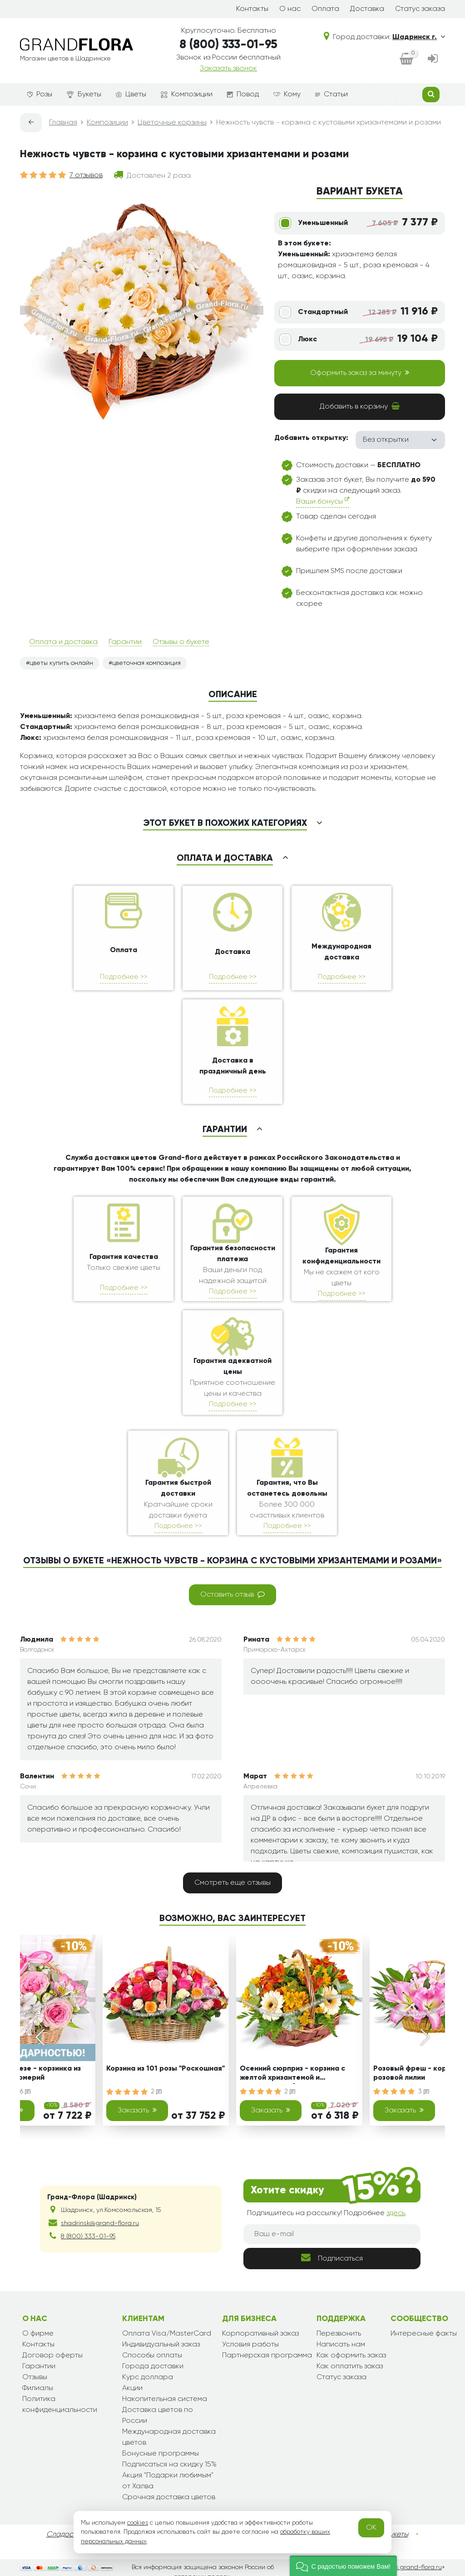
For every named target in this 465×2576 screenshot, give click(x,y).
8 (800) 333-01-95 (228, 45)
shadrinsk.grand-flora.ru (406, 2567)
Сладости (63, 2534)
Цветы (131, 94)
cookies (137, 2523)
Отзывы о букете (181, 642)
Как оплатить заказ (350, 2366)
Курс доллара (147, 2377)
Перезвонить (339, 2333)
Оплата (325, 9)
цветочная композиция (146, 663)
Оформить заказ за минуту (359, 373)
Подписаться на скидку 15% (169, 2464)
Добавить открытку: (311, 438)
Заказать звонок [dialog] (228, 68)
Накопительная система (164, 2399)
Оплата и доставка (63, 642)
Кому (287, 94)
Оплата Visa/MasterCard (166, 2333)
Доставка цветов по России (157, 2415)
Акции (132, 2388)
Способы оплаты (152, 2355)
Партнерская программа (267, 2355)
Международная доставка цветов (169, 2437)
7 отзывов (86, 175)
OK (371, 2527)
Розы (39, 94)
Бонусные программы (160, 2453)
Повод (243, 94)
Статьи (331, 94)
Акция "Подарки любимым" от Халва (167, 2481)
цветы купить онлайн (61, 663)
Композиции (187, 94)
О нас (290, 9)
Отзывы (34, 2377)
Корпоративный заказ (260, 2333)
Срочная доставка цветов (168, 2497)
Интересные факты (424, 2333)
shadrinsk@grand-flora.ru (100, 2223)
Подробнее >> (124, 976)
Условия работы (250, 2344)
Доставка (367, 9)
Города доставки (152, 2366)
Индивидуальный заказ (161, 2344)
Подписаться (332, 2257)
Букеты (84, 95)
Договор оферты (52, 2355)
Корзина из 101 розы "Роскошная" (165, 2068)
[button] (343, 2566)
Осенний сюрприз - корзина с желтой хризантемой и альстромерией (292, 2074)
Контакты (252, 9)
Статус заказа (420, 9)
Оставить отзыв (232, 1594)
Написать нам (341, 2344)
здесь (395, 2213)
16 (24, 2091)
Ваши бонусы (322, 501)
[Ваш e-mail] (331, 2234)
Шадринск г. (418, 37)
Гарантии (125, 642)
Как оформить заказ (351, 2355)
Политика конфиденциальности (59, 2405)
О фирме (38, 2333)
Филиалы (37, 2388)
